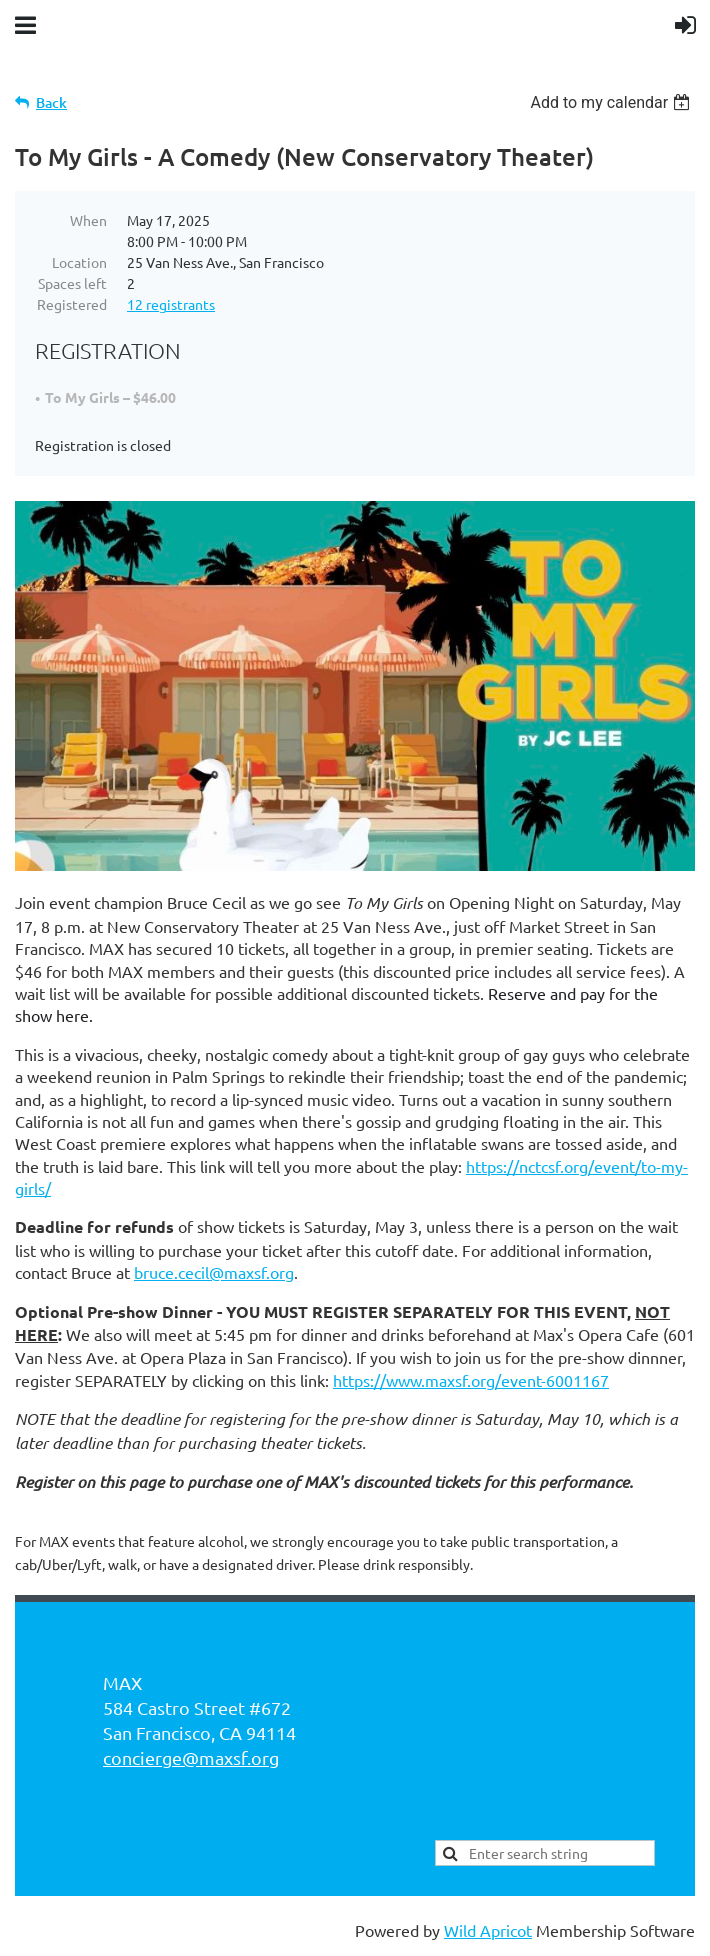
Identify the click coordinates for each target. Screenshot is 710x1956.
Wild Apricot (488, 1930)
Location (79, 262)
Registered (72, 304)
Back (51, 102)
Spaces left (72, 283)
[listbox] (612, 102)
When (88, 220)
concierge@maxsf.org (191, 1757)
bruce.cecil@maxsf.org (214, 1272)
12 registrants (171, 304)
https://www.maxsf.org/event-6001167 (471, 1380)
